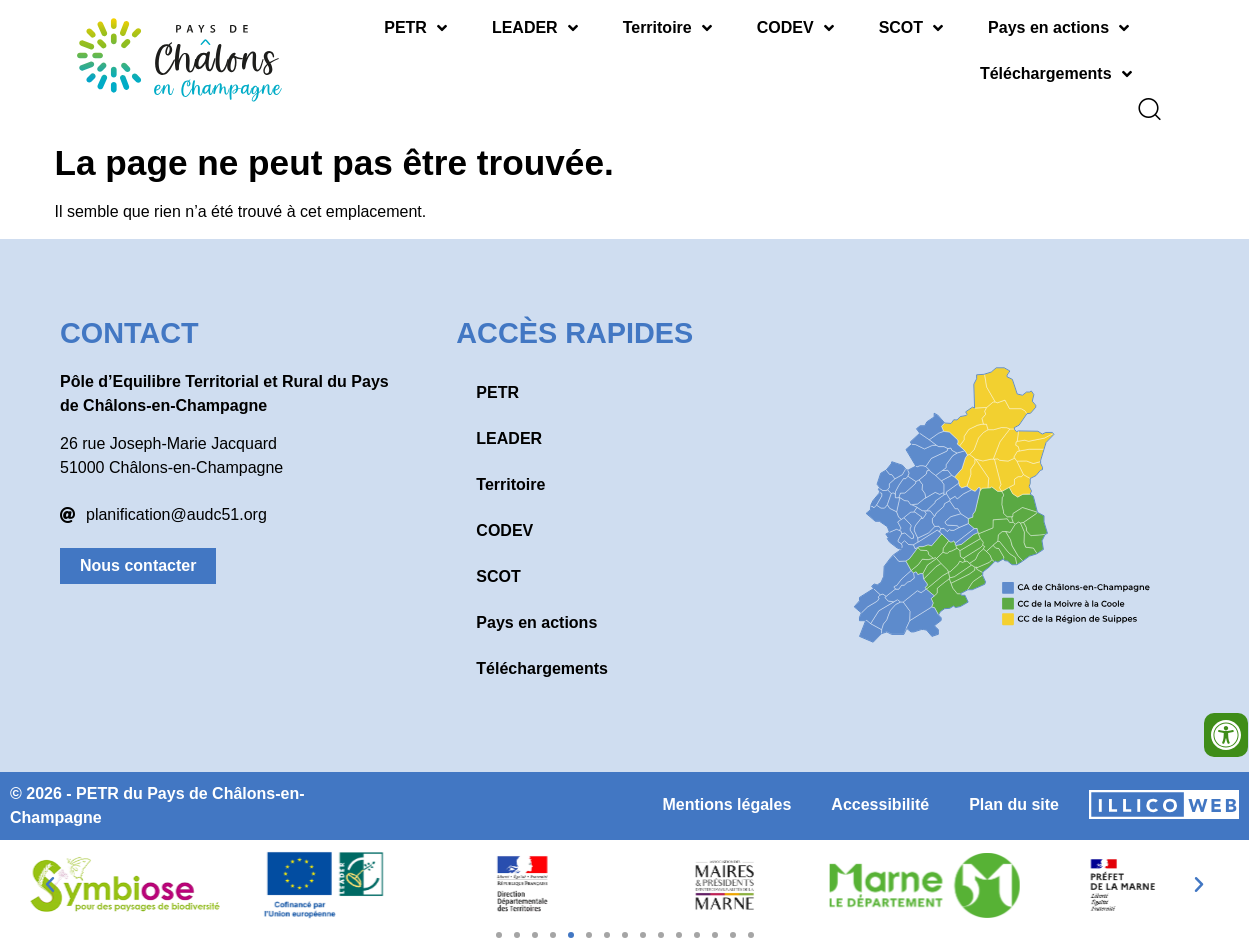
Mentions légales (726, 790)
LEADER (535, 28)
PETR (415, 28)
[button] (50, 871)
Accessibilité (880, 790)
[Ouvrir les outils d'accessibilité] (1226, 735)
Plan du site (1014, 790)
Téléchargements (1056, 74)
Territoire (667, 28)
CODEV (795, 28)
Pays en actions (1058, 28)
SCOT (911, 28)
